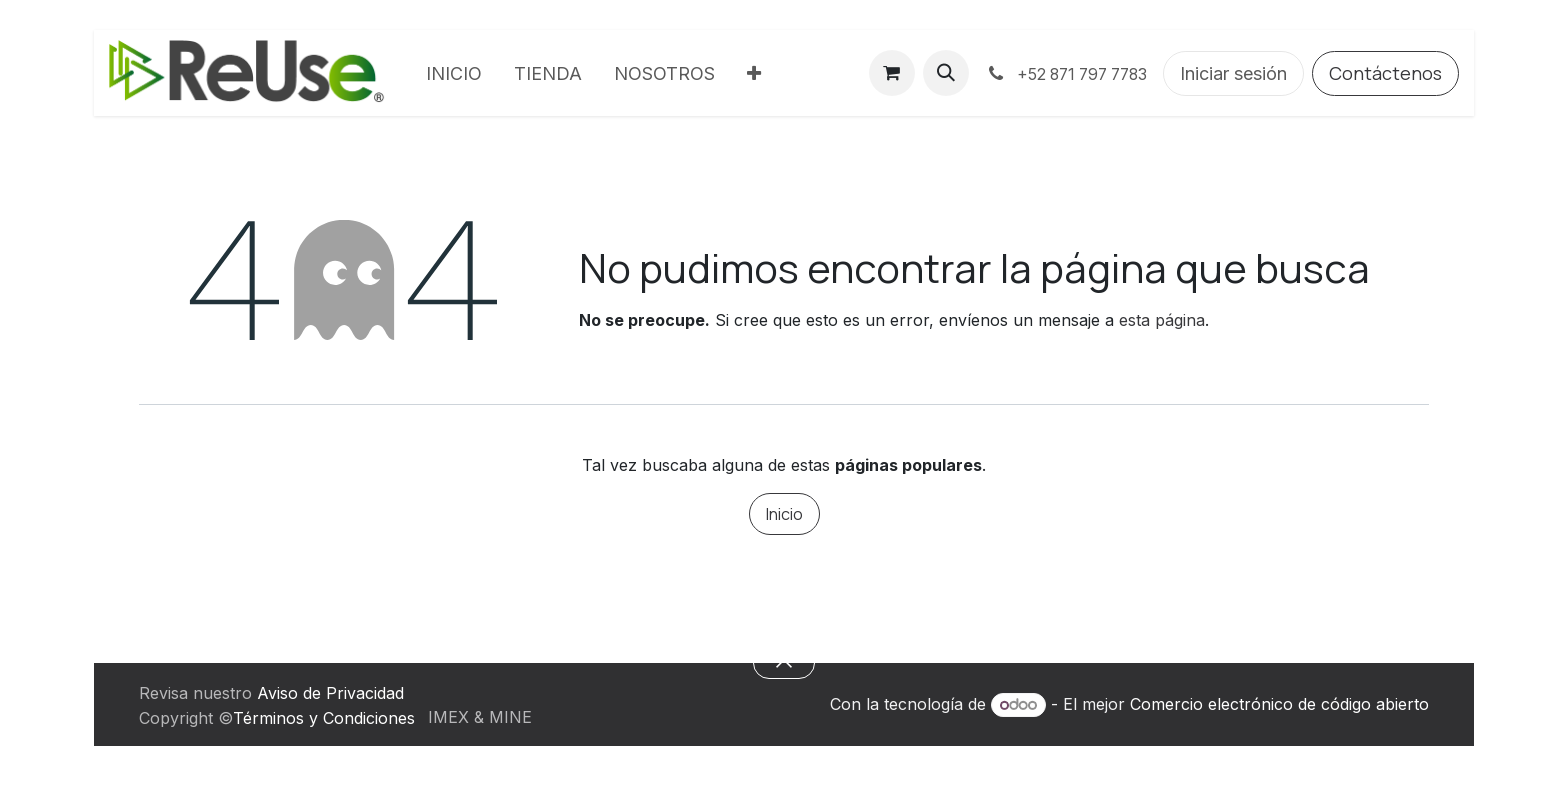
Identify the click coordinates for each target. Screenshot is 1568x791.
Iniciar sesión (1233, 73)
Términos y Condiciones (324, 718)
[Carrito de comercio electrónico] (892, 73)
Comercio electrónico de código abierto (1279, 704)
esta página (1162, 320)
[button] (946, 73)
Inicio (784, 514)
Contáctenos (1385, 73)
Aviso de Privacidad (330, 693)
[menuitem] (454, 73)
